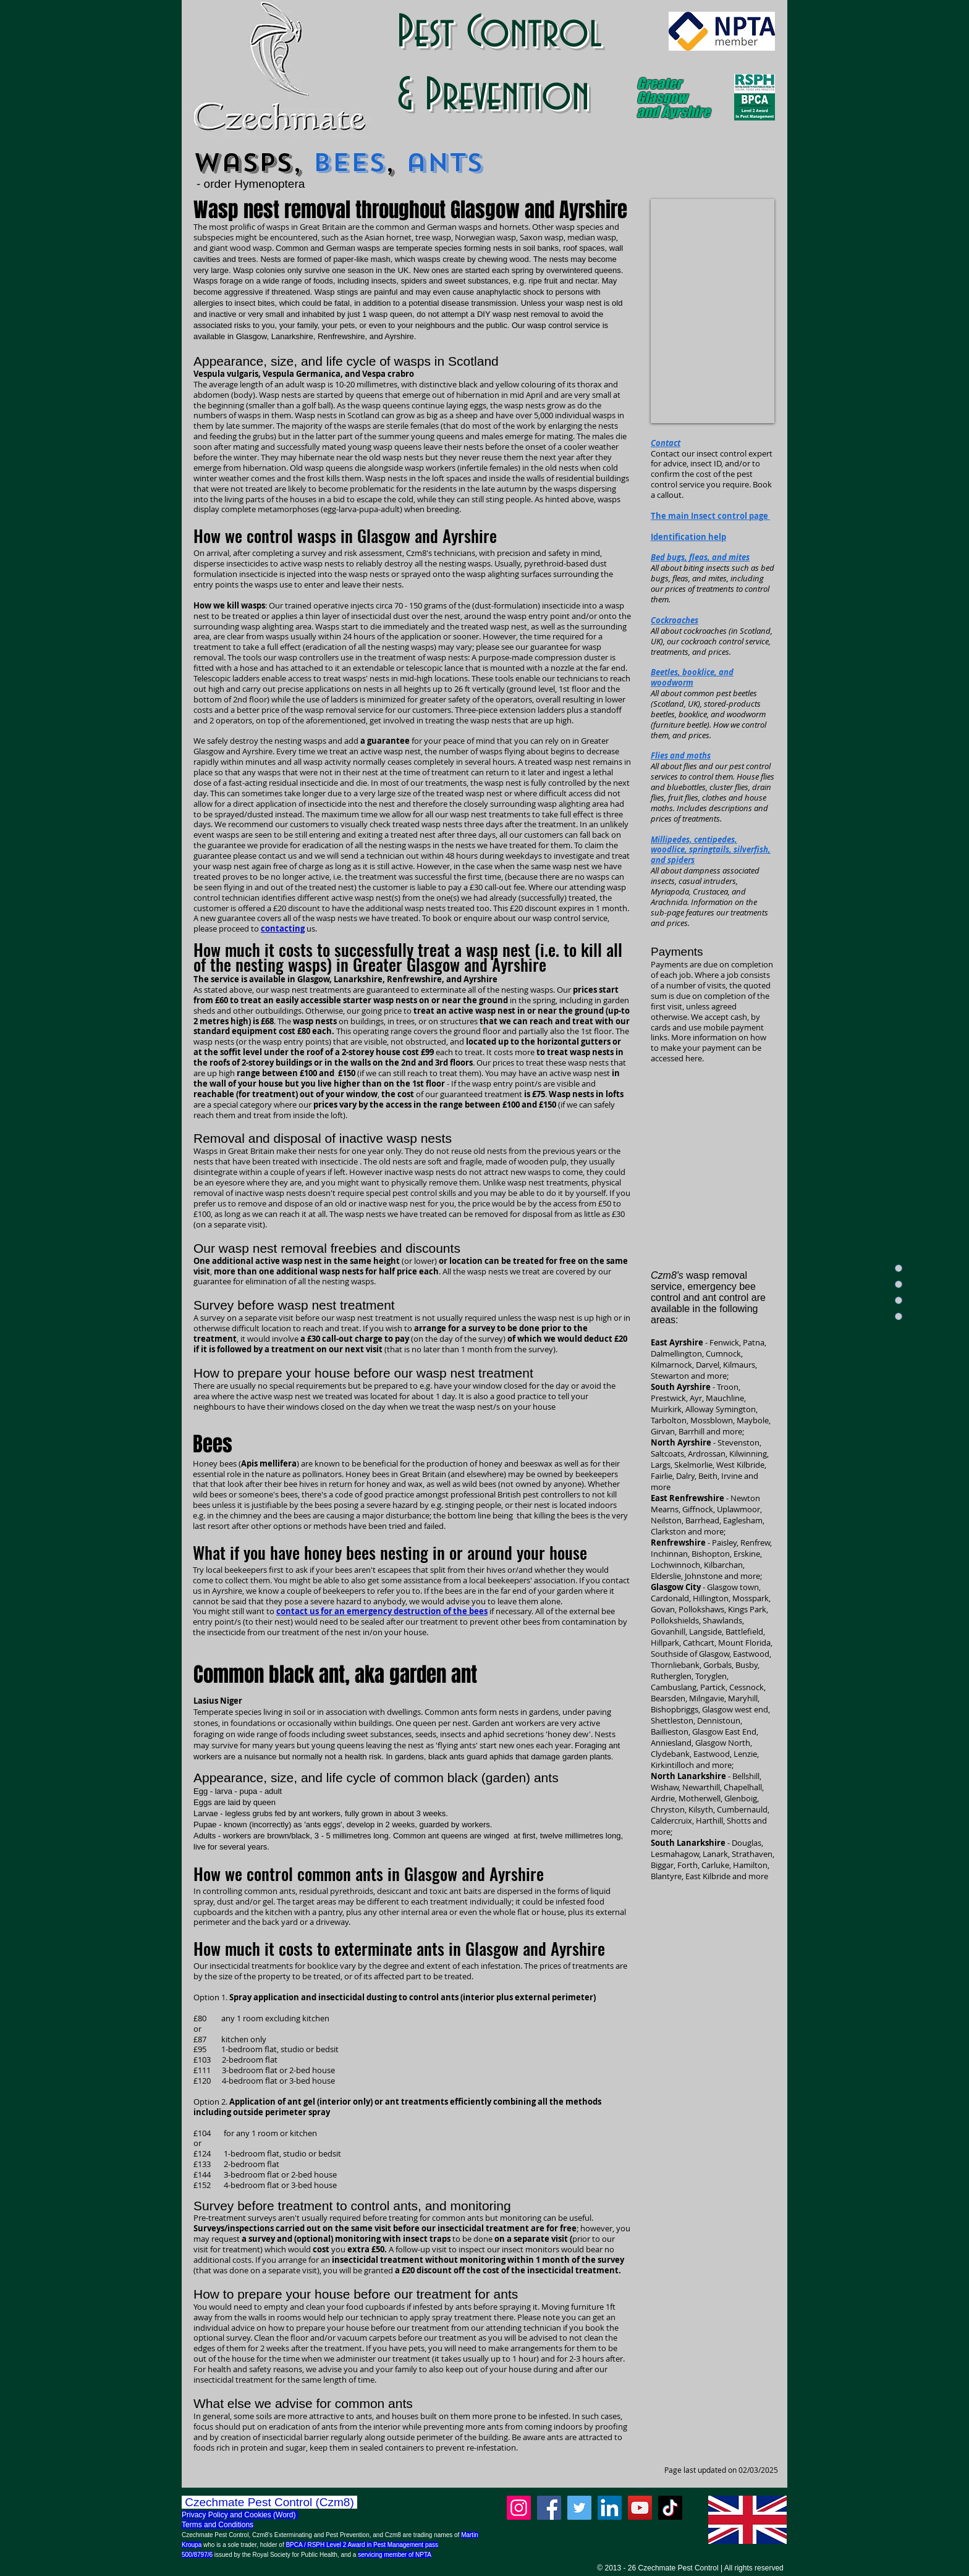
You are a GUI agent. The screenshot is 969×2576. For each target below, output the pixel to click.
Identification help (688, 536)
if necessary (432, 1611)
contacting (283, 928)
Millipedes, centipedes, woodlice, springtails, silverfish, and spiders (711, 850)
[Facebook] (549, 2508)
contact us (277, 855)
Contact (665, 442)
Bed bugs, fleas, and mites (700, 557)
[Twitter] (579, 2508)
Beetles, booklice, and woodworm (692, 677)
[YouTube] (640, 2508)
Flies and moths (681, 755)
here (693, 1058)
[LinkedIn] (610, 2508)
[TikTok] (670, 2508)
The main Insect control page (710, 515)
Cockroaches (674, 620)
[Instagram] (519, 2508)
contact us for (305, 1611)
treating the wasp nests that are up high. (500, 720)
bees (349, 162)
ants (444, 162)
